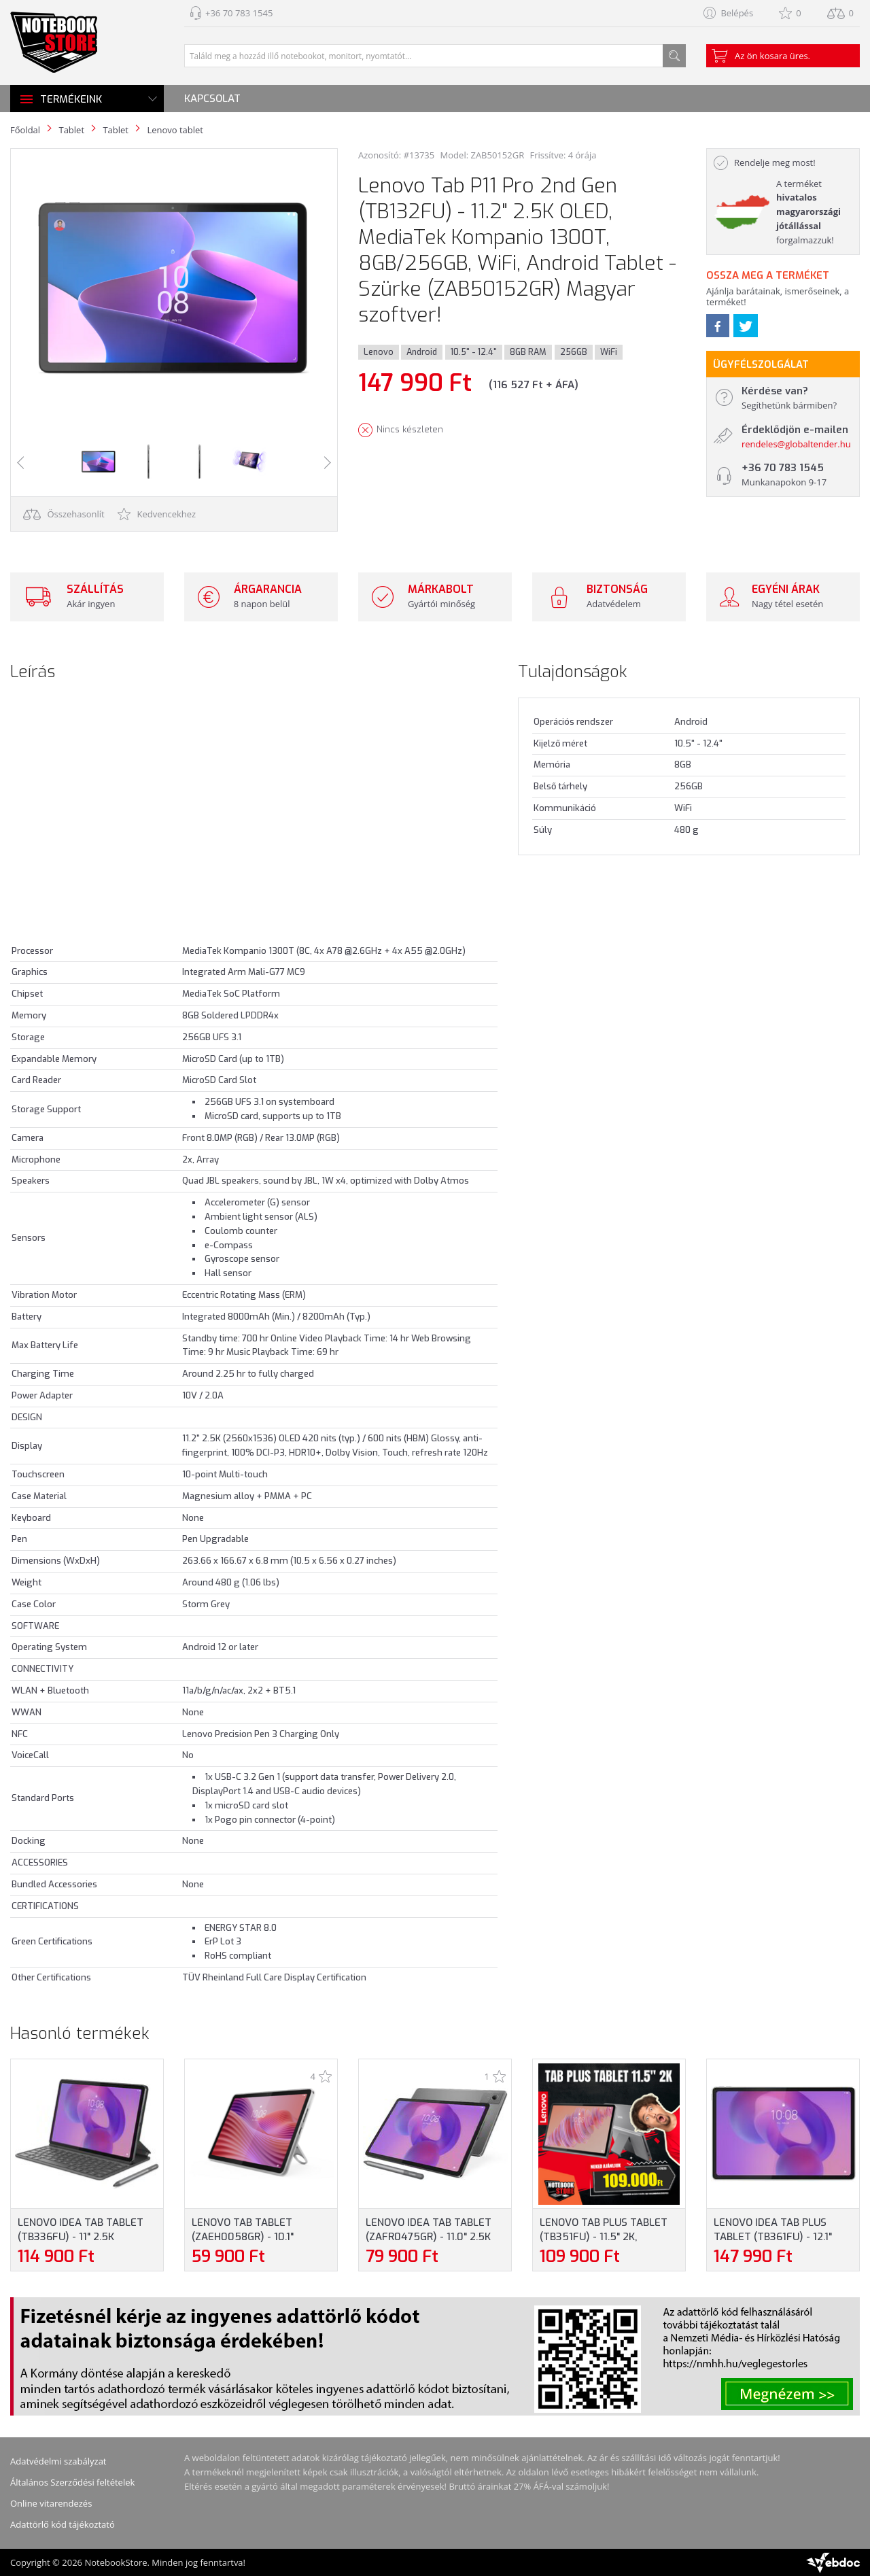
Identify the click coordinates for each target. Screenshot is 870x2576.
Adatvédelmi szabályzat (58, 2461)
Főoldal (25, 130)
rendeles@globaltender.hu (796, 444)
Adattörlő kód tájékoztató (62, 2524)
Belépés (736, 13)
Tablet (71, 130)
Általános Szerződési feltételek (72, 2482)
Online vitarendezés (51, 2503)
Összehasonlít (64, 514)
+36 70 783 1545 (239, 13)
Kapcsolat (212, 98)
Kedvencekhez (157, 514)
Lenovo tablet (175, 130)
